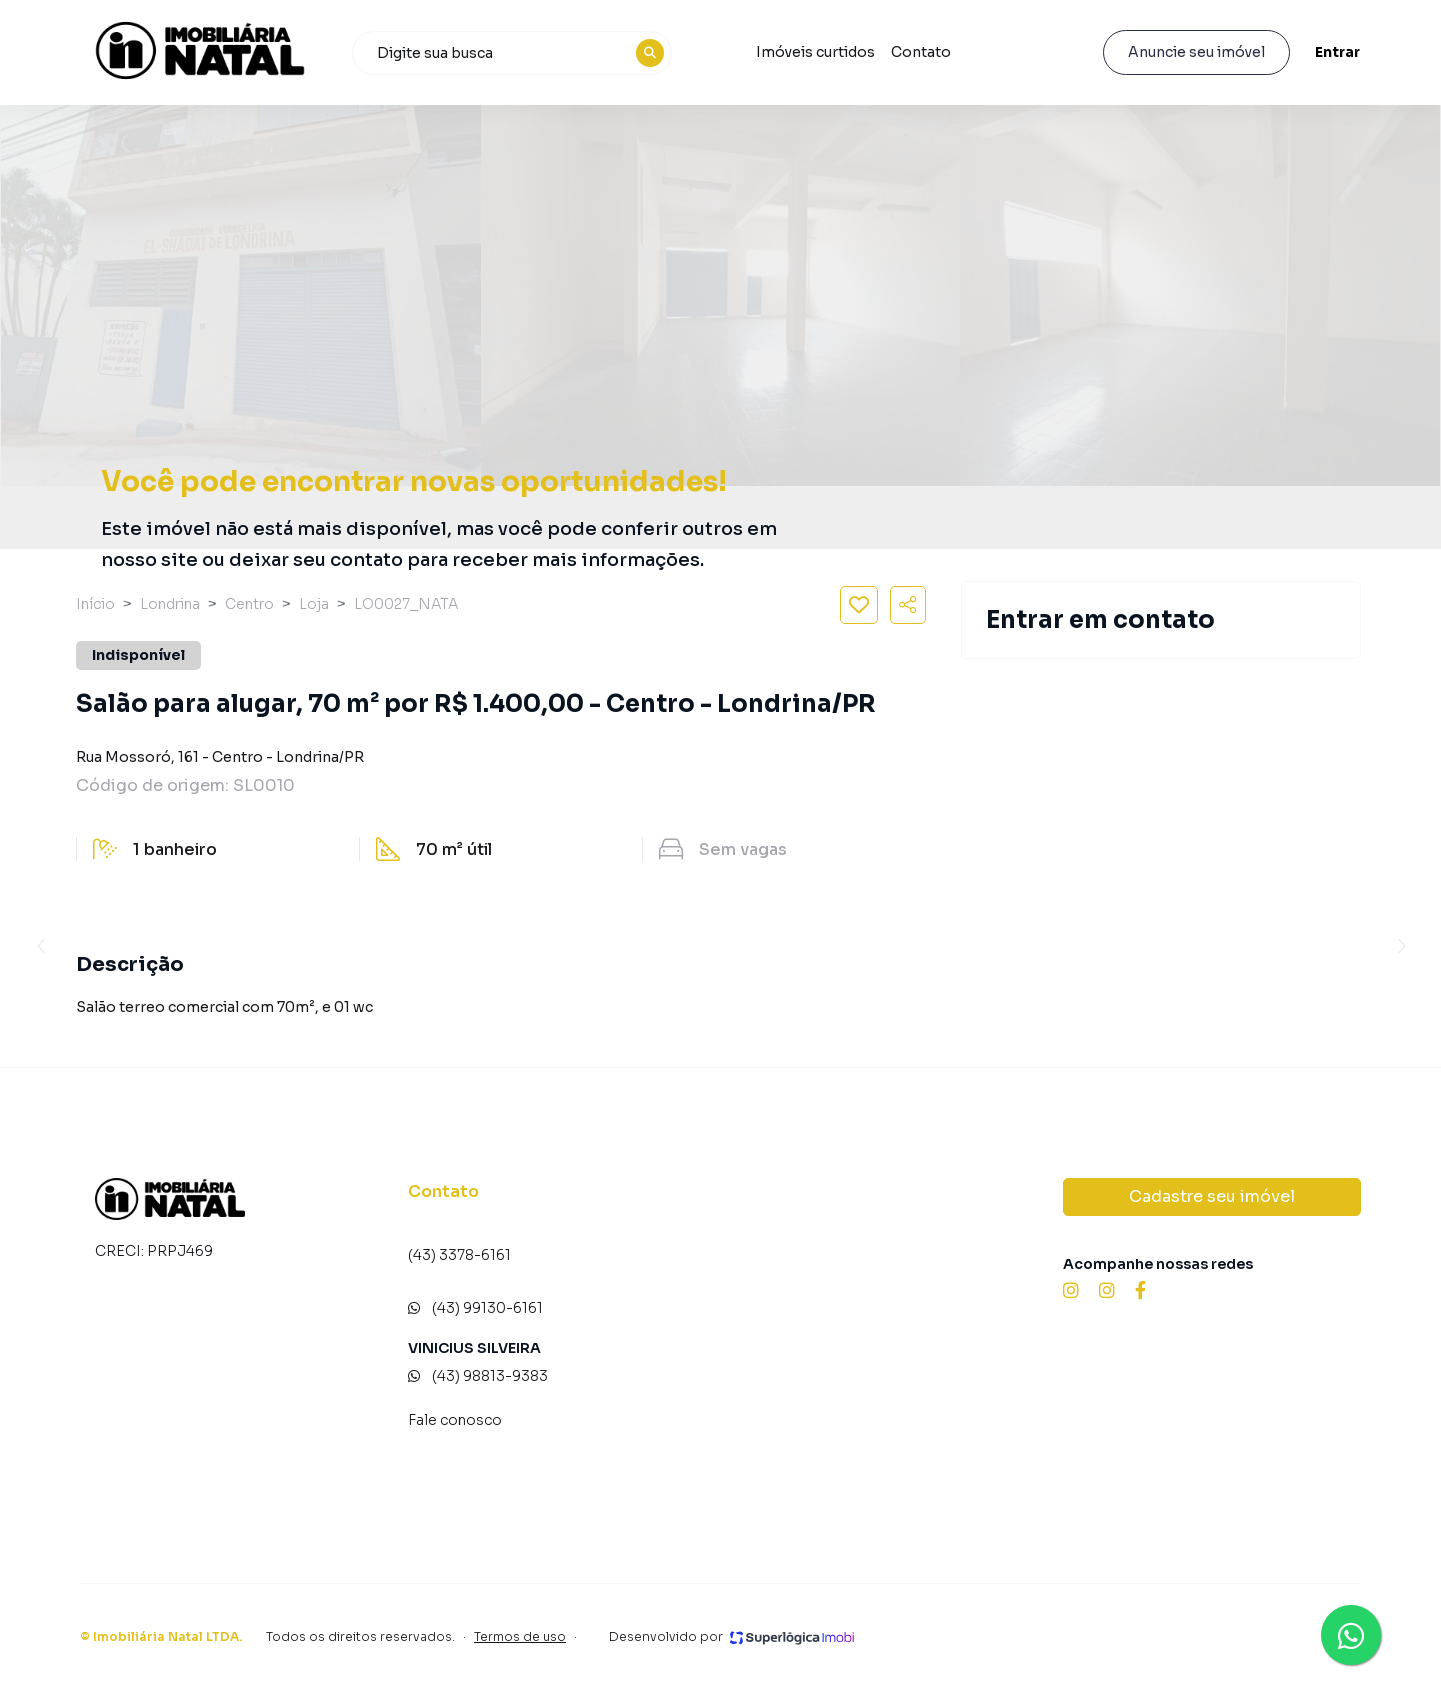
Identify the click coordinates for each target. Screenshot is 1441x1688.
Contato (921, 52)
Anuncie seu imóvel (1196, 52)
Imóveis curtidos (815, 52)
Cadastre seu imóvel (1212, 1196)
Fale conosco (455, 1420)
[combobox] (512, 53)
